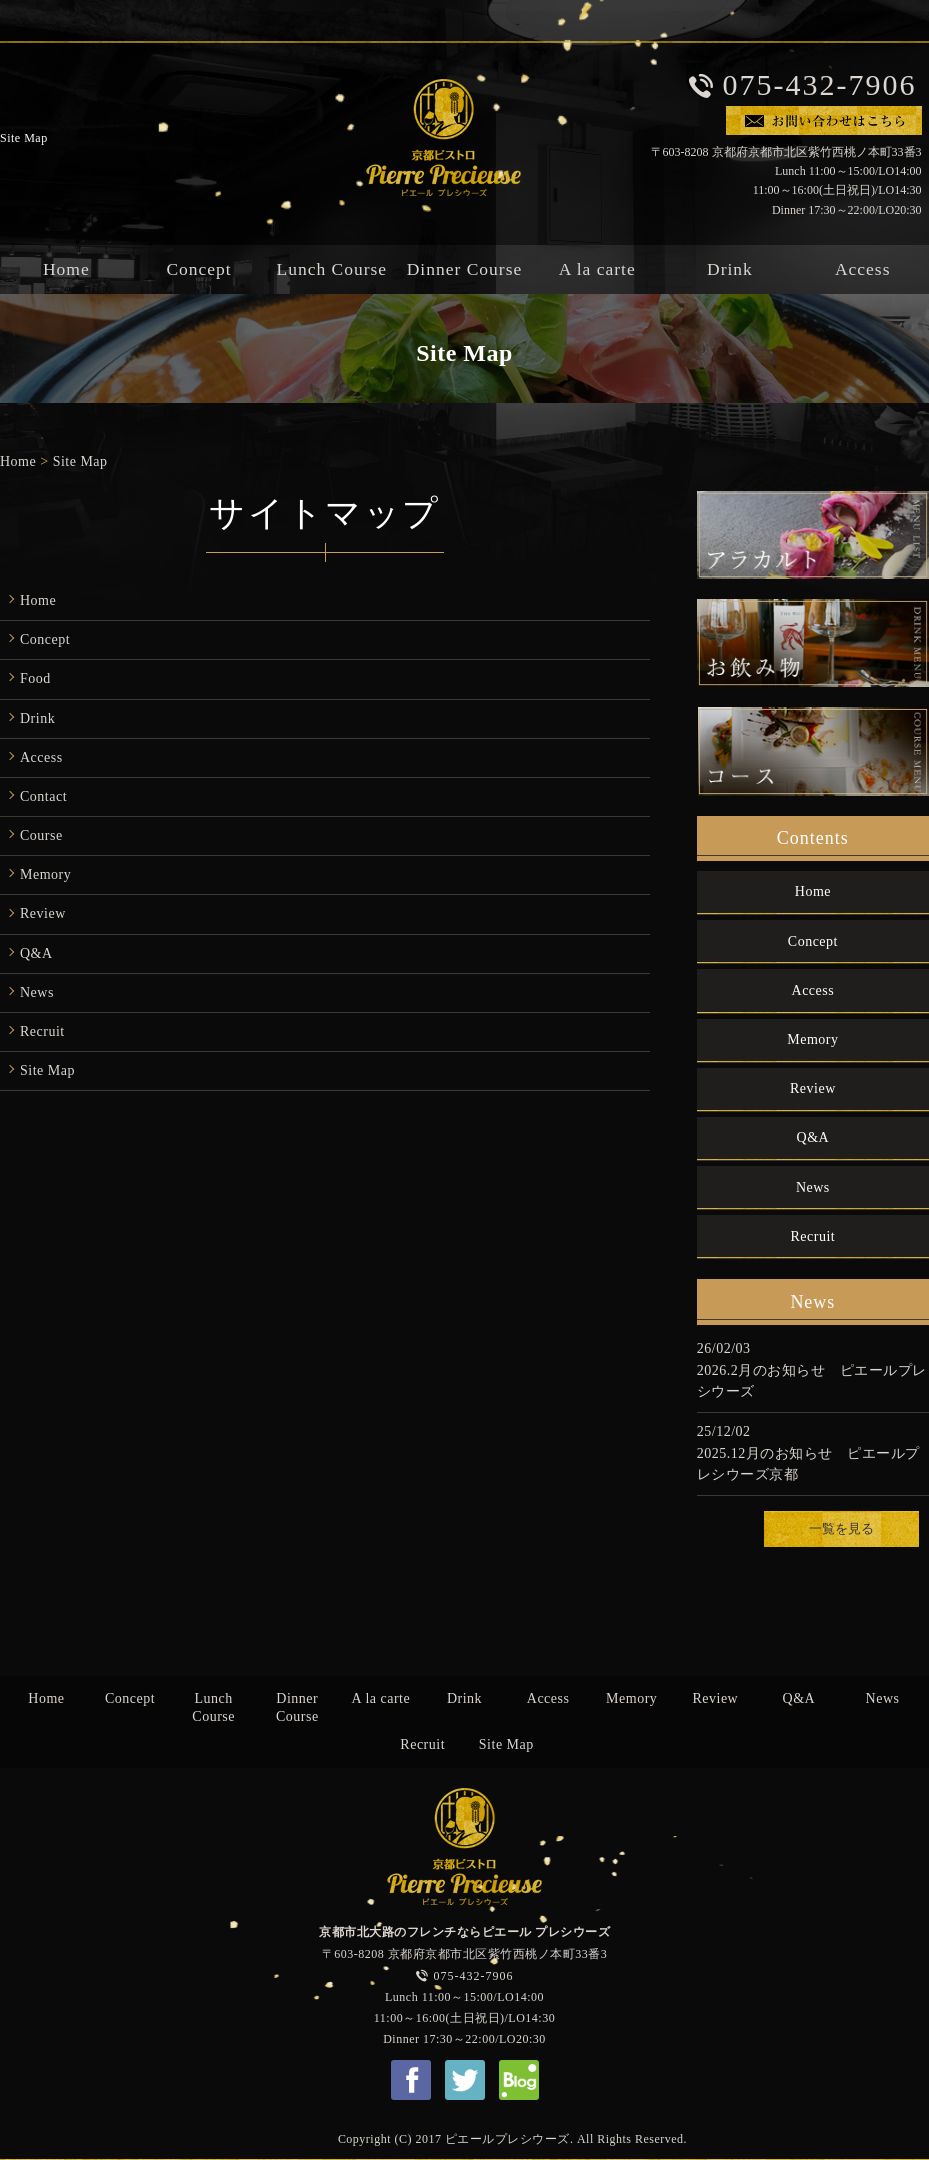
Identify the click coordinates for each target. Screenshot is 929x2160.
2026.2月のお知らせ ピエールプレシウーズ (812, 1381)
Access (41, 757)
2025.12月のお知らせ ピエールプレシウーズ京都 (808, 1464)
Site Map (80, 461)
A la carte (597, 270)
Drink (730, 270)
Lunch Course (331, 270)
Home (18, 461)
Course (41, 835)
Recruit (42, 1031)
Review (43, 913)
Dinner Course (465, 270)
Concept (198, 270)
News (37, 992)
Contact (43, 796)
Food (35, 678)
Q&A (36, 953)
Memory (45, 874)
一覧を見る (841, 1529)
